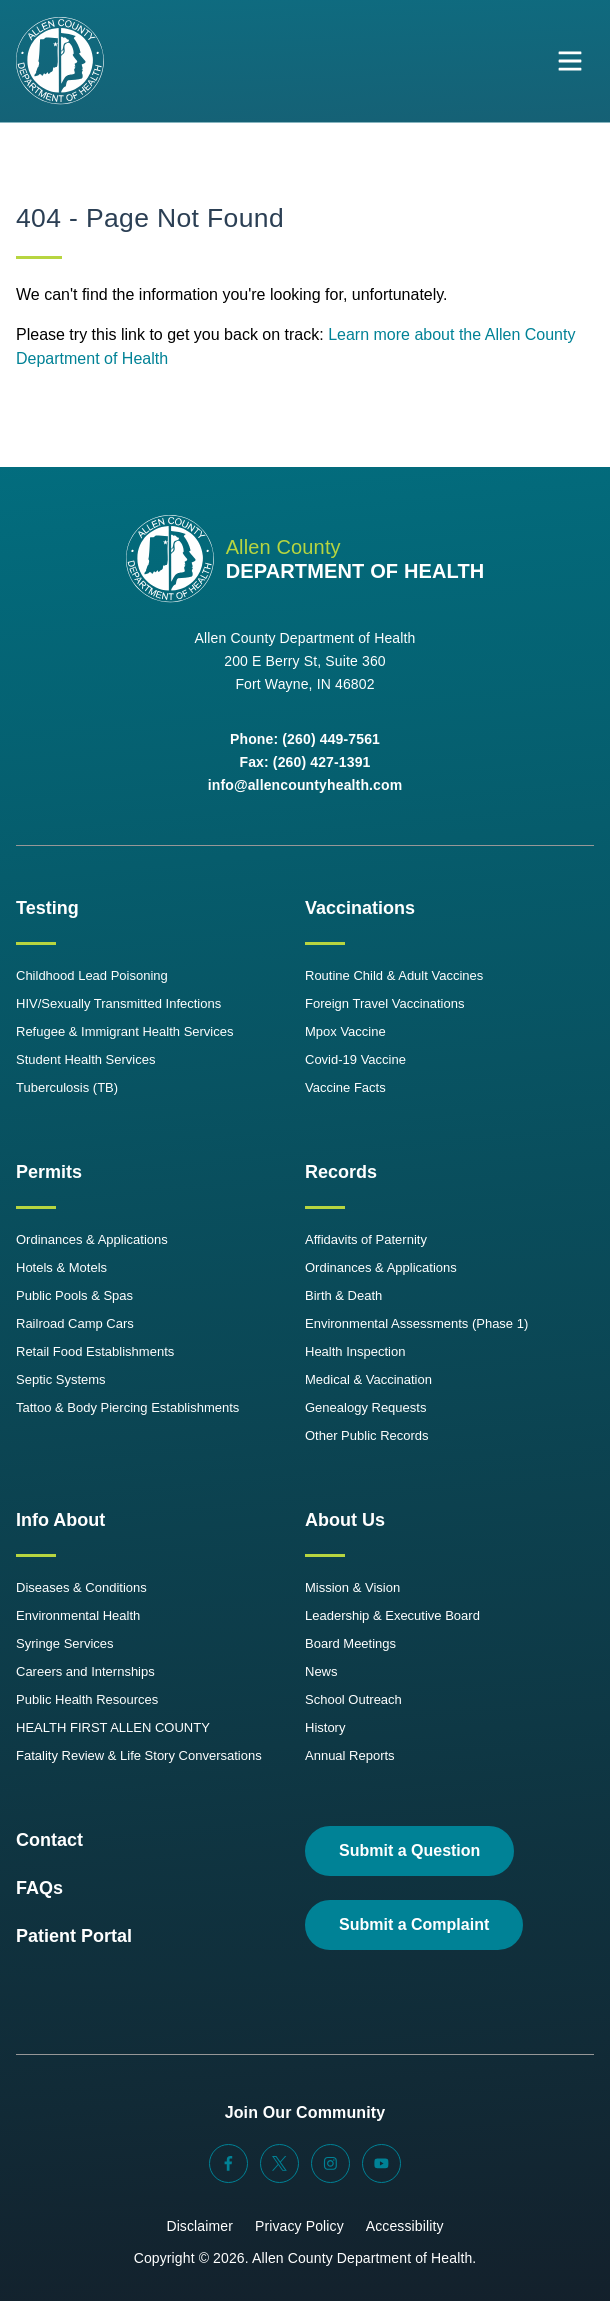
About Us (345, 1520)
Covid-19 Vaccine (355, 1059)
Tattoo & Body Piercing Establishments (127, 1407)
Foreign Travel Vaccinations (384, 1003)
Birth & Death (343, 1295)
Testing (47, 908)
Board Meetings (350, 1643)
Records (341, 1172)
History (325, 1727)
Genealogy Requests (365, 1407)
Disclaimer (199, 2226)
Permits (49, 1172)
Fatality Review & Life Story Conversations (139, 1755)
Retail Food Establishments (95, 1351)
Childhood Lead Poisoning (92, 975)
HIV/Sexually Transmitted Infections (118, 1003)
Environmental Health (78, 1615)
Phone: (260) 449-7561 (305, 739)
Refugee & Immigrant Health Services (124, 1031)
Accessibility (405, 2226)
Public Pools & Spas (74, 1295)
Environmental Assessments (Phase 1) (416, 1323)
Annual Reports (350, 1755)
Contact (49, 1840)
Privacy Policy (299, 2226)
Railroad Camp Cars (75, 1323)
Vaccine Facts (345, 1087)
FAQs (39, 1888)
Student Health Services (85, 1059)
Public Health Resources (87, 1699)
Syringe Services (65, 1643)
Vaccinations (360, 908)
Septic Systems (61, 1379)
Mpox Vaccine (345, 1031)
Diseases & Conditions (81, 1587)
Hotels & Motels (61, 1267)
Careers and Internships (85, 1671)
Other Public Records (367, 1435)
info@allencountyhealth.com (305, 785)
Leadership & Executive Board (392, 1615)
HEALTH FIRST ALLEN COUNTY (113, 1727)
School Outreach (353, 1699)
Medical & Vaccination (368, 1379)
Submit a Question (409, 1850)
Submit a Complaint (414, 1924)
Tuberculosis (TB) (67, 1087)
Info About (60, 1520)
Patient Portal (74, 1936)
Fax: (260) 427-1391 (304, 762)
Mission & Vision (352, 1587)
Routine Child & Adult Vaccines (394, 975)
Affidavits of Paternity (366, 1239)
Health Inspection (355, 1351)
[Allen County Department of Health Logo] (60, 61)
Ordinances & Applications (92, 1239)
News (321, 1671)
